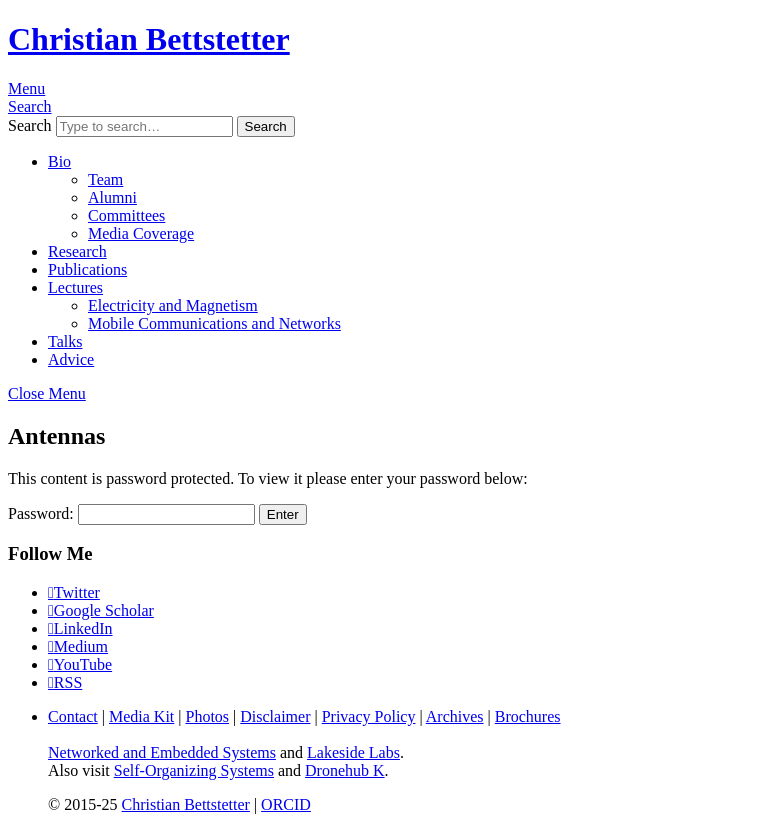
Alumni (112, 197)
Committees (126, 215)
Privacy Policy (369, 716)
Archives (455, 716)
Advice (71, 359)
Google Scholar (104, 610)
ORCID (286, 804)
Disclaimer (275, 716)
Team (105, 179)
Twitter (77, 592)
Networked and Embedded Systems (162, 752)
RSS (68, 682)
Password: (131, 513)
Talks (65, 341)
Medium (81, 646)
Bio (59, 161)
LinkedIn (83, 628)
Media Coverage (141, 233)
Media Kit (141, 716)
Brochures (528, 716)
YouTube (83, 664)
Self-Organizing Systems (194, 770)
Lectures (75, 287)
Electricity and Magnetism (173, 305)
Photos (208, 716)
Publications (87, 269)
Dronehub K (345, 770)
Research (77, 251)
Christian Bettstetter (149, 39)
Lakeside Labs (353, 752)
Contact (73, 716)
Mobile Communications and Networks (214, 323)
